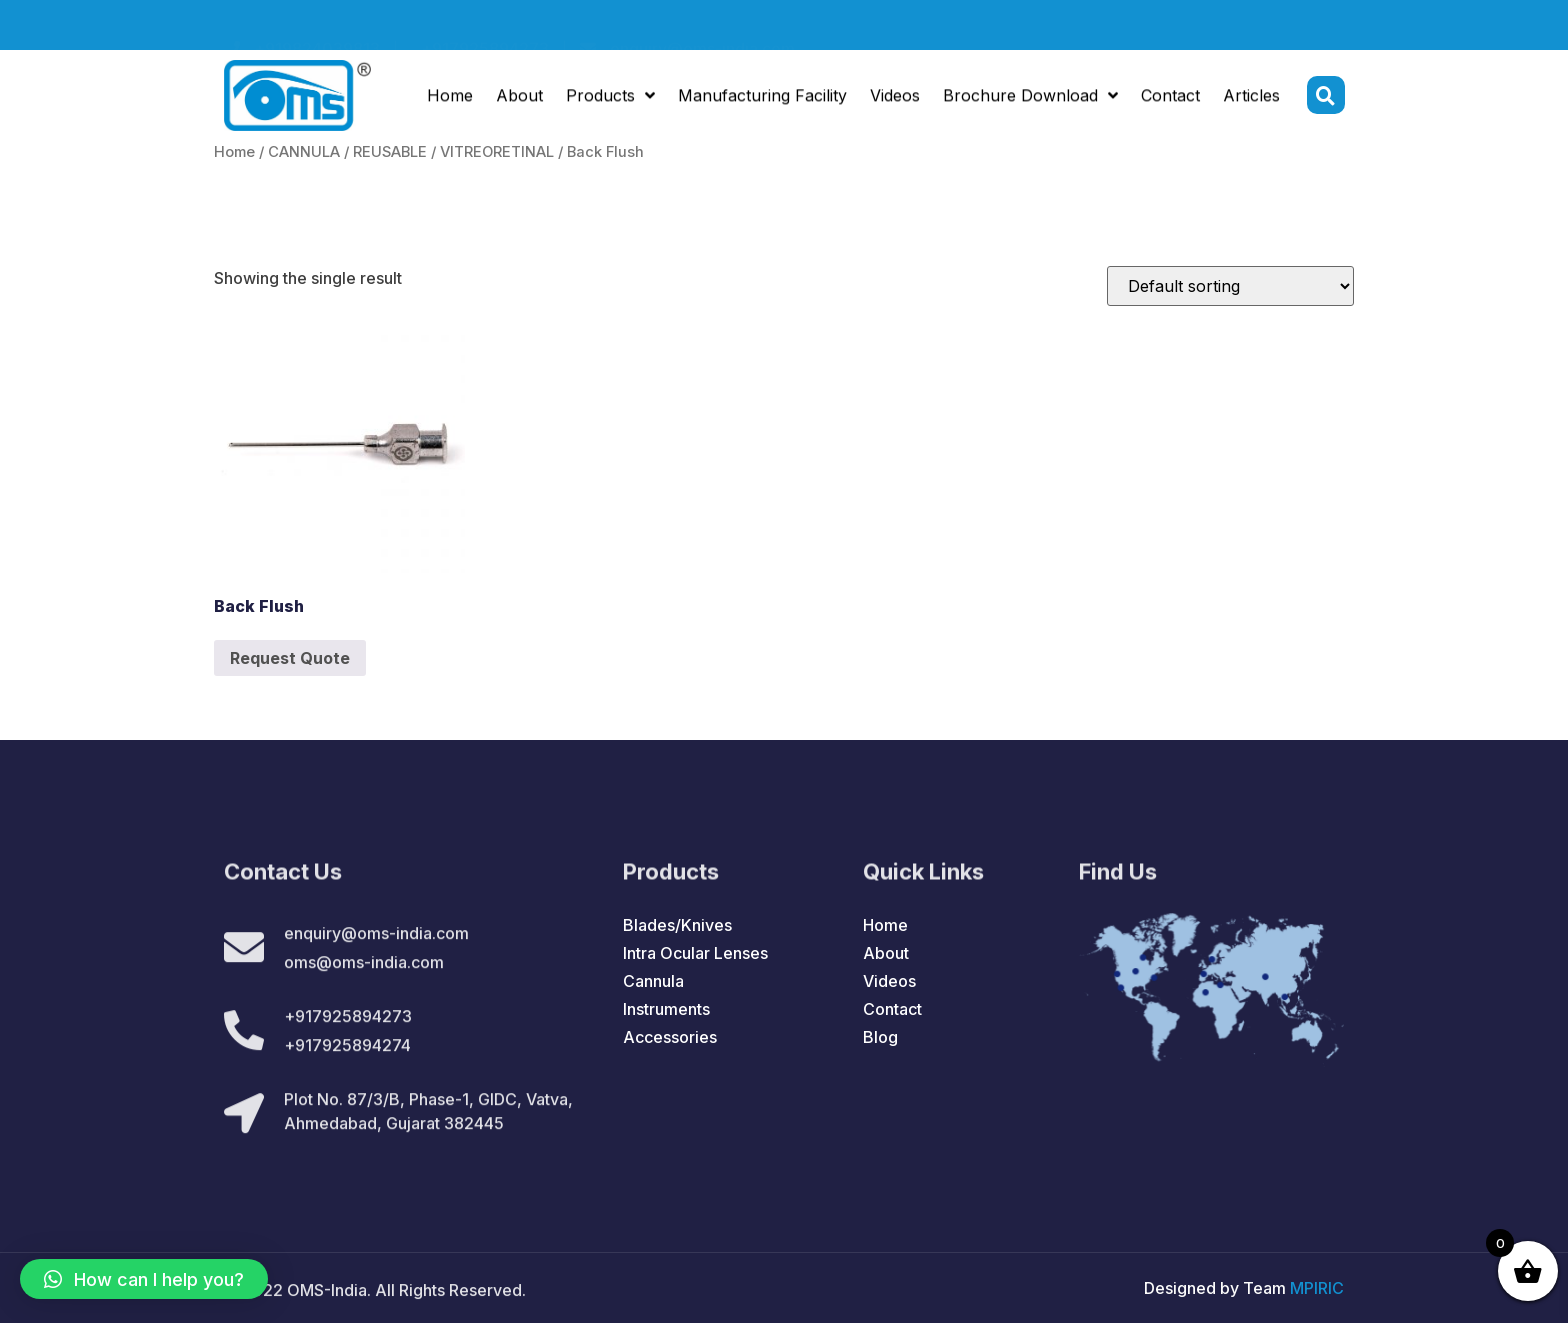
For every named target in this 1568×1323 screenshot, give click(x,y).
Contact (1170, 98)
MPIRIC (1317, 1288)
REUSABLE (390, 152)
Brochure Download (1030, 98)
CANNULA (304, 152)
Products (610, 98)
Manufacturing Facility (762, 98)
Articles (1251, 98)
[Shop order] (1230, 286)
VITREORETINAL (497, 152)
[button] (144, 1279)
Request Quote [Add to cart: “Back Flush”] (290, 658)
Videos (895, 98)
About (519, 98)
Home (450, 98)
